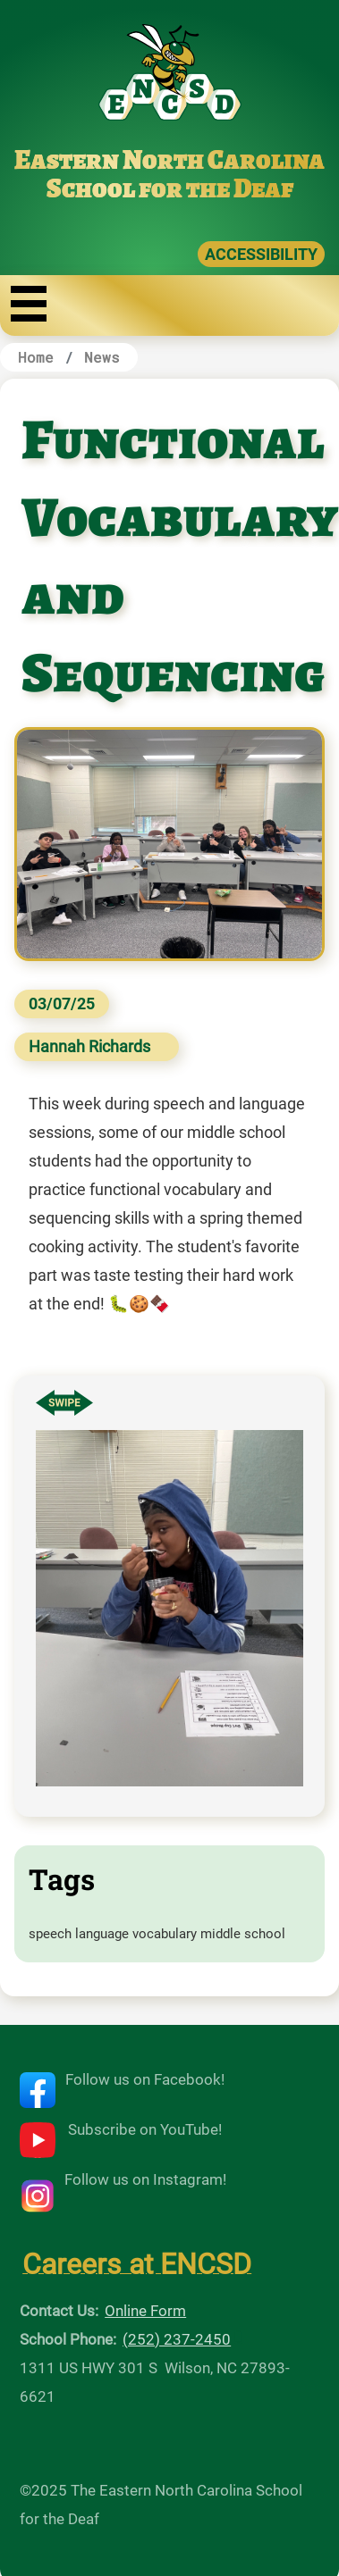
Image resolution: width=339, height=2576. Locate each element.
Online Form (145, 2311)
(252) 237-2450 (177, 2339)
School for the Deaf (170, 188)
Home (36, 356)
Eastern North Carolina (169, 160)
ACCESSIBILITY (261, 254)
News (102, 356)
